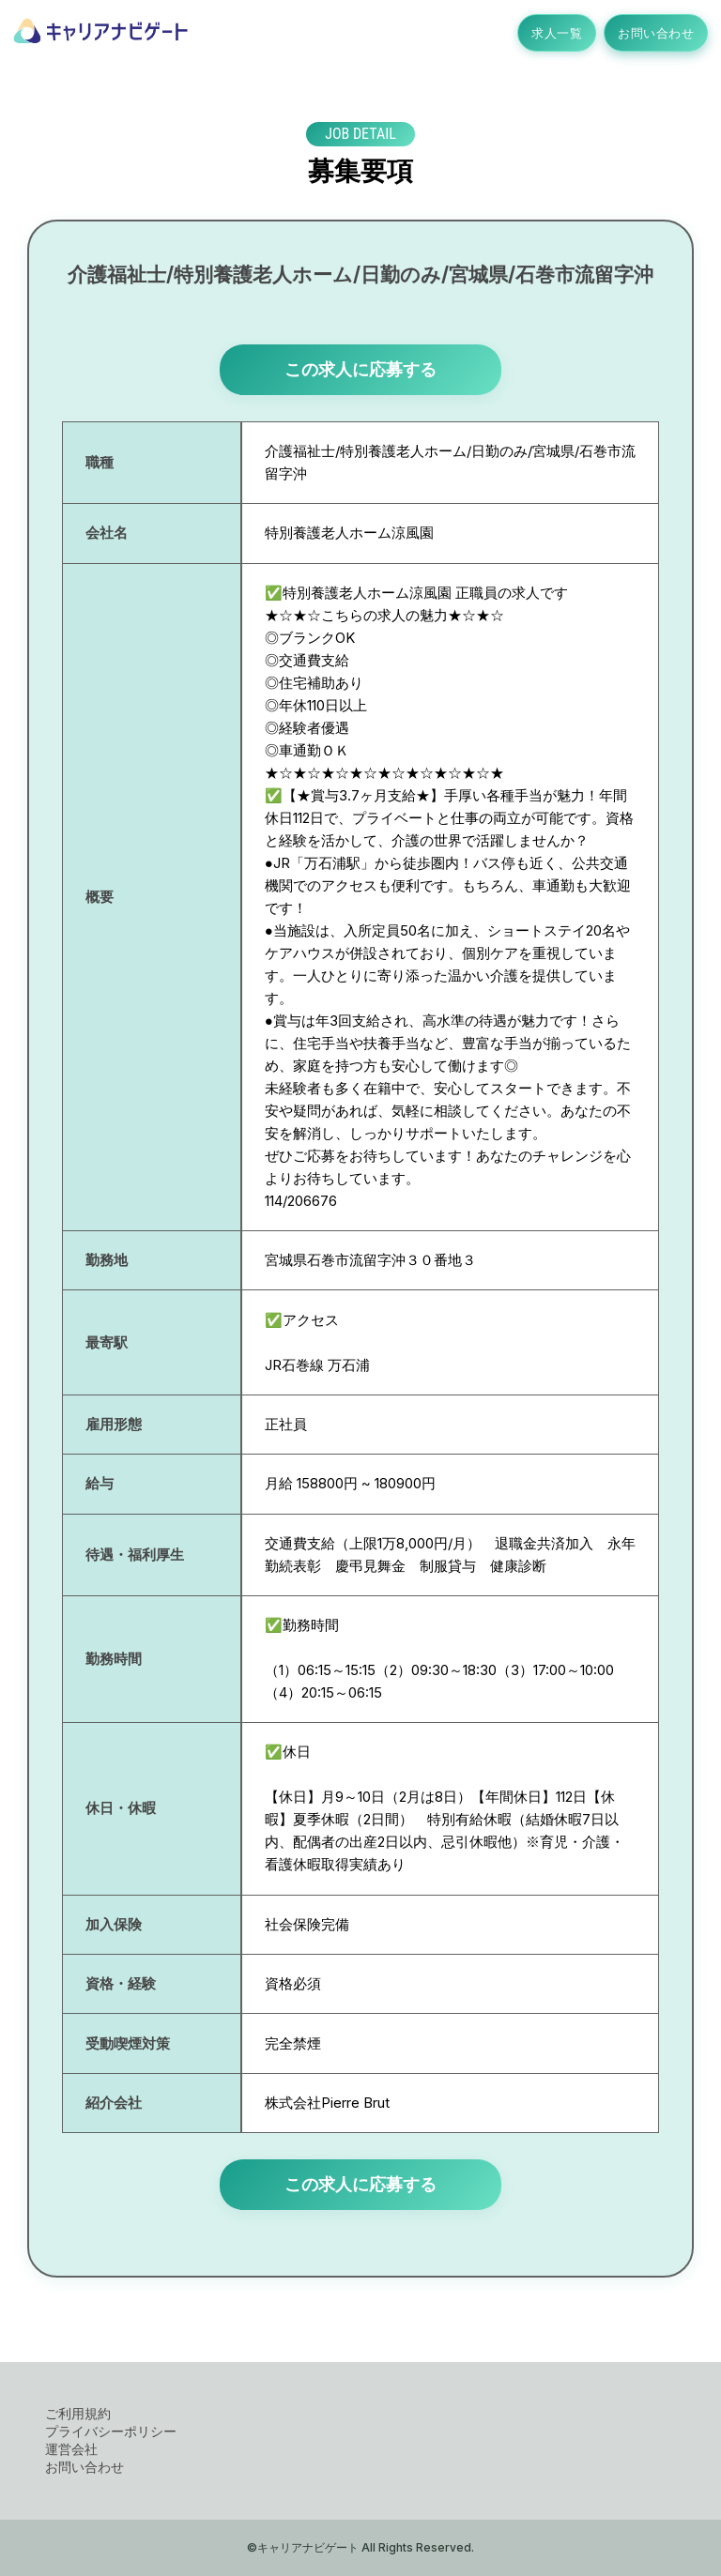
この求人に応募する (360, 369)
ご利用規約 (78, 2413)
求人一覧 (556, 32)
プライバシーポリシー (110, 2431)
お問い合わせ (656, 32)
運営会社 (71, 2449)
